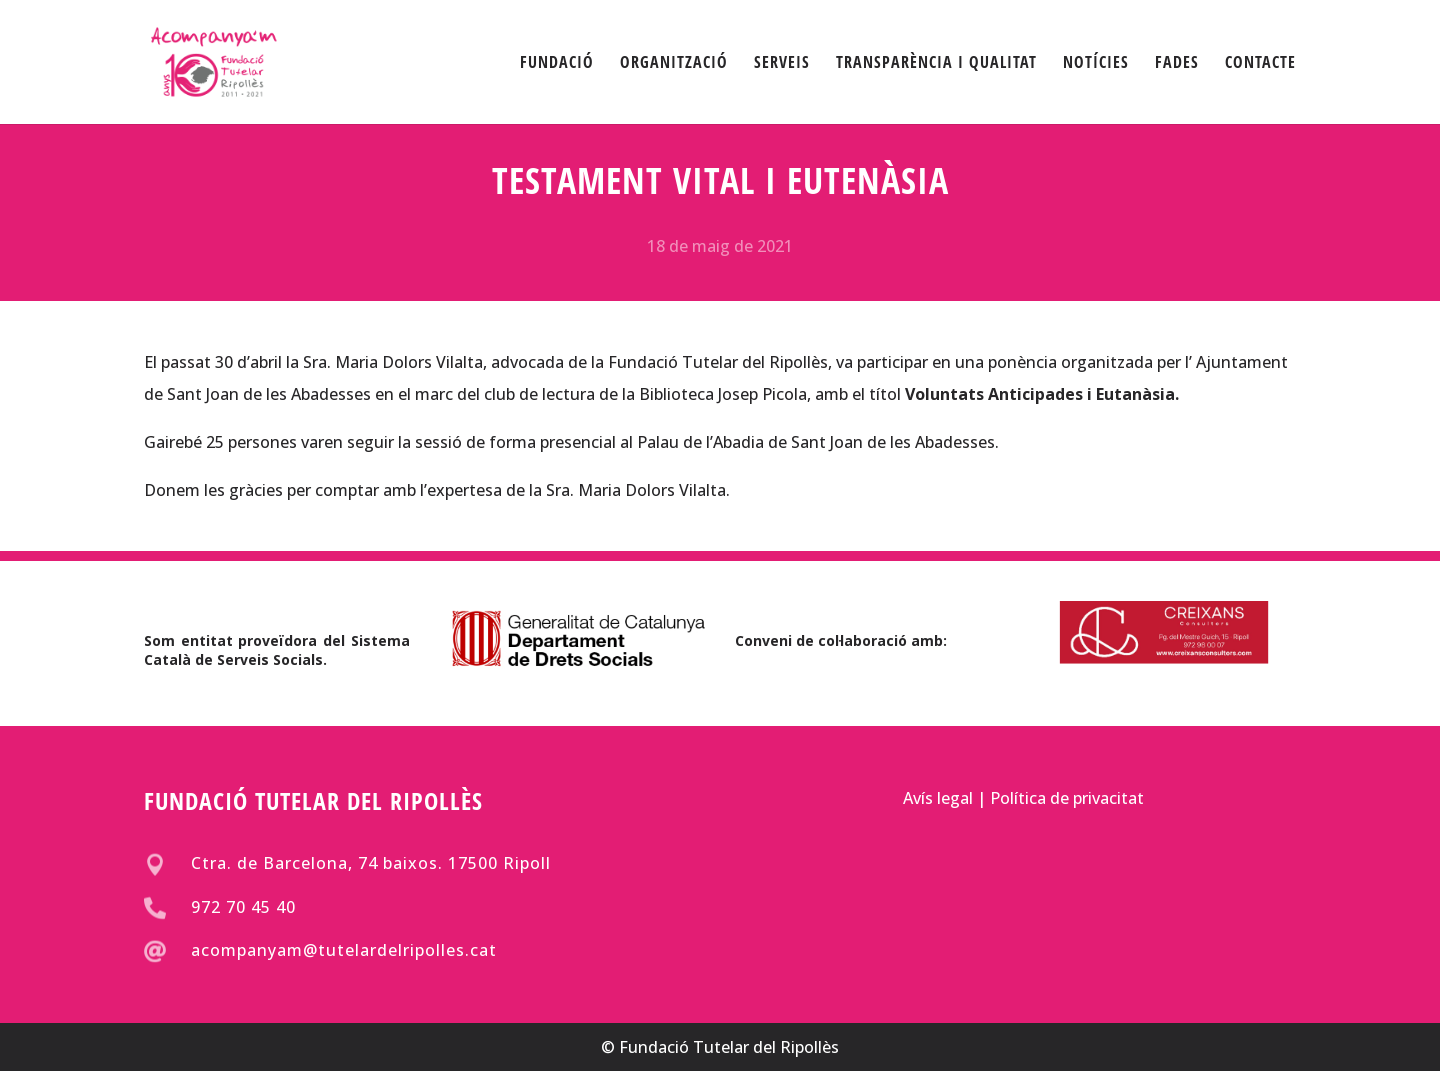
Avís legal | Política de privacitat (1023, 796)
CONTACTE (1260, 64)
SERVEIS (782, 64)
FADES (1177, 64)
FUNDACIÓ (557, 64)
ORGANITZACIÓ (674, 64)
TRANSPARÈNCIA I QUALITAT (936, 64)
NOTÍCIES (1096, 64)
